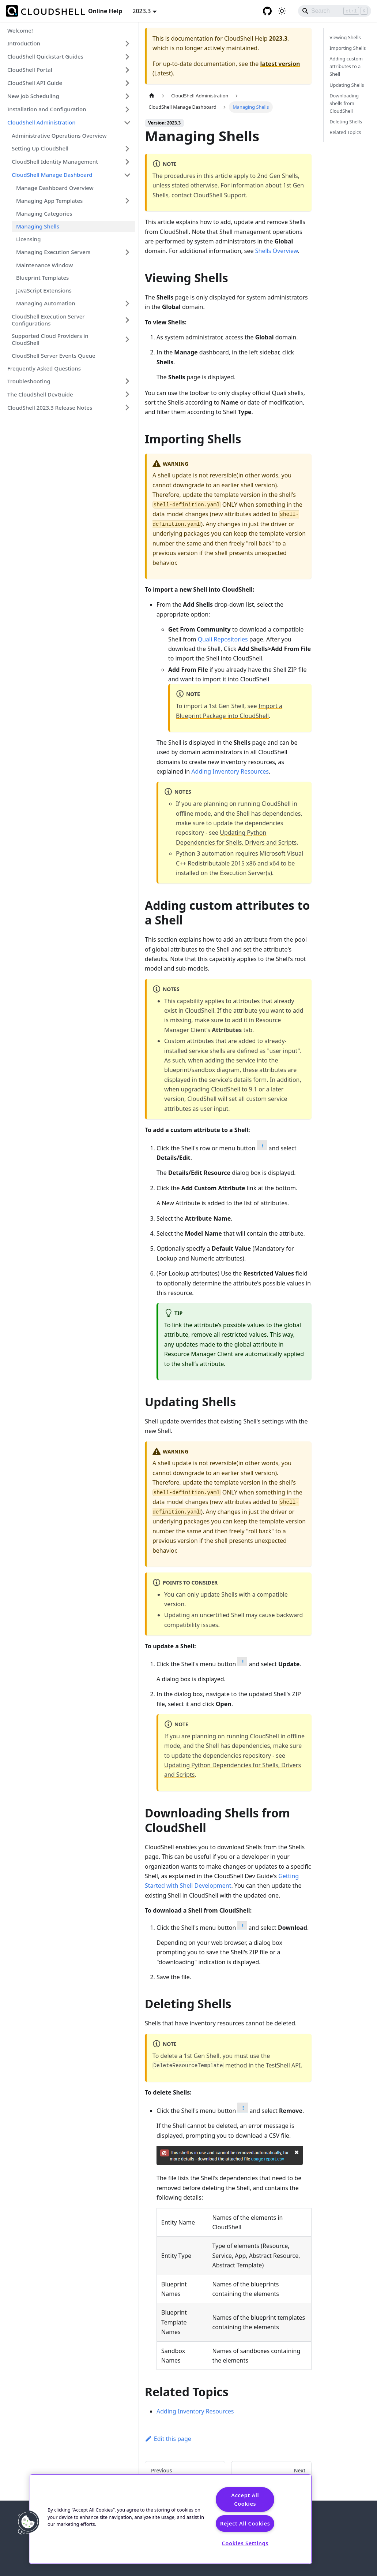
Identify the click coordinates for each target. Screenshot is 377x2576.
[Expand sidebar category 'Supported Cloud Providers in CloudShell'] (127, 339)
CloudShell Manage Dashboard (52, 174)
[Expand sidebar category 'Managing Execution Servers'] (127, 252)
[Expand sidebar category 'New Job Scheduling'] (127, 96)
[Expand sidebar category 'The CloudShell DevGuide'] (127, 394)
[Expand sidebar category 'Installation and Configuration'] (127, 109)
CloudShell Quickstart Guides (45, 56)
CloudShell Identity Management (55, 161)
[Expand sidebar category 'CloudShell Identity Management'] (127, 162)
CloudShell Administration (41, 122)
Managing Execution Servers (53, 252)
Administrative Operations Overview (59, 135)
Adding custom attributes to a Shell (346, 66)
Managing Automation (45, 303)
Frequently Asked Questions (44, 368)
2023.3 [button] (141, 11)
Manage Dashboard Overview (55, 187)
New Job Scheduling (33, 96)
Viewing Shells (345, 37)
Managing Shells (37, 226)
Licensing (28, 239)
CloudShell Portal (29, 69)
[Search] (334, 11)
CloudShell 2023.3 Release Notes (49, 407)
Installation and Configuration (46, 109)
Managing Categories (44, 213)
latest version (280, 64)
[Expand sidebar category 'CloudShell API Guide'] (127, 83)
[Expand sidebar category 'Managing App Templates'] (127, 200)
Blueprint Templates (42, 277)
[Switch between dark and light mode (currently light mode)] (282, 11)
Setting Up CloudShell (40, 148)
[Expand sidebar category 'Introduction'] (127, 43)
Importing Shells (347, 48)
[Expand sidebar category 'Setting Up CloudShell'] (127, 149)
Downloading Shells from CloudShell (344, 103)
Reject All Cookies (245, 2523)
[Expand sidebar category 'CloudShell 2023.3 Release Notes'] (127, 407)
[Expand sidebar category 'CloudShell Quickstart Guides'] (127, 57)
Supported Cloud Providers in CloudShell (50, 339)
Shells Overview (276, 251)
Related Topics (345, 132)
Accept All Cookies (245, 2499)
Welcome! (20, 30)
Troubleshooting (28, 381)
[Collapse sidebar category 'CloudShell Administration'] (127, 123)
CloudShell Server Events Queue (53, 355)
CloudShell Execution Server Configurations (48, 320)
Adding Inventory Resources (230, 771)
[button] (28, 2522)
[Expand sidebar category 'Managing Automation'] (127, 303)
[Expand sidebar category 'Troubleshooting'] (127, 381)
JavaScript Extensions (44, 290)
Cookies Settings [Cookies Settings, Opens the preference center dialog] (245, 2543)
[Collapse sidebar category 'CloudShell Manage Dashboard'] (127, 175)
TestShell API (283, 2065)
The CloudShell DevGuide (40, 394)
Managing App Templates (49, 200)
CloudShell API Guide (34, 82)
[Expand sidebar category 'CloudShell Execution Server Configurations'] (127, 320)
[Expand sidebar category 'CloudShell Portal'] (127, 70)
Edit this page (168, 2439)
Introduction (23, 43)
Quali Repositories (223, 639)
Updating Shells (346, 85)
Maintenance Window (44, 265)
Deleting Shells (345, 121)
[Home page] (152, 95)
